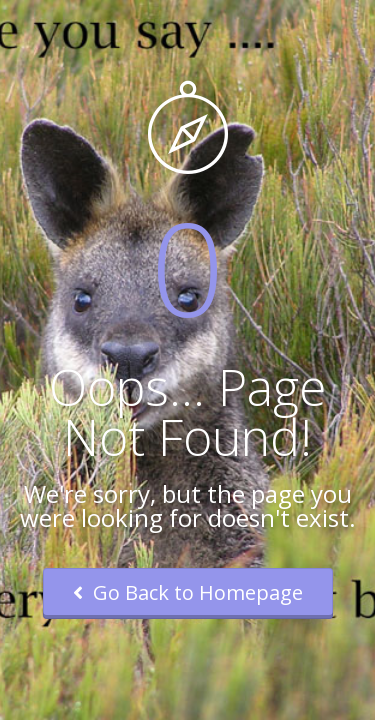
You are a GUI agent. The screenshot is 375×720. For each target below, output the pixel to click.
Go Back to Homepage (188, 592)
